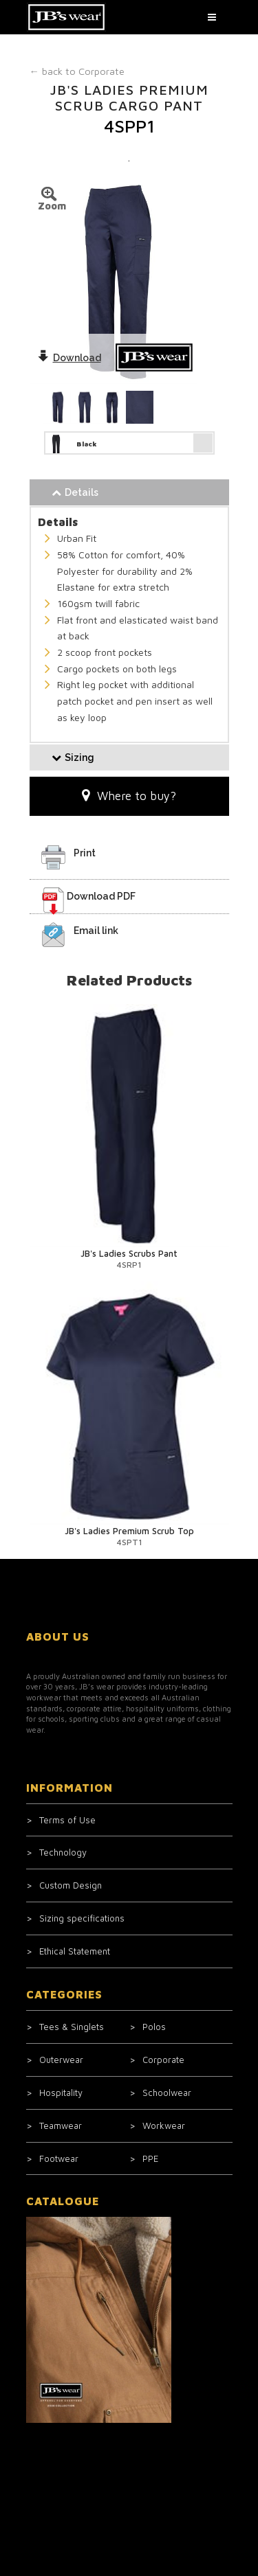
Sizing (73, 757)
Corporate (77, 71)
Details (75, 492)
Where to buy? (129, 795)
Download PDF (101, 896)
